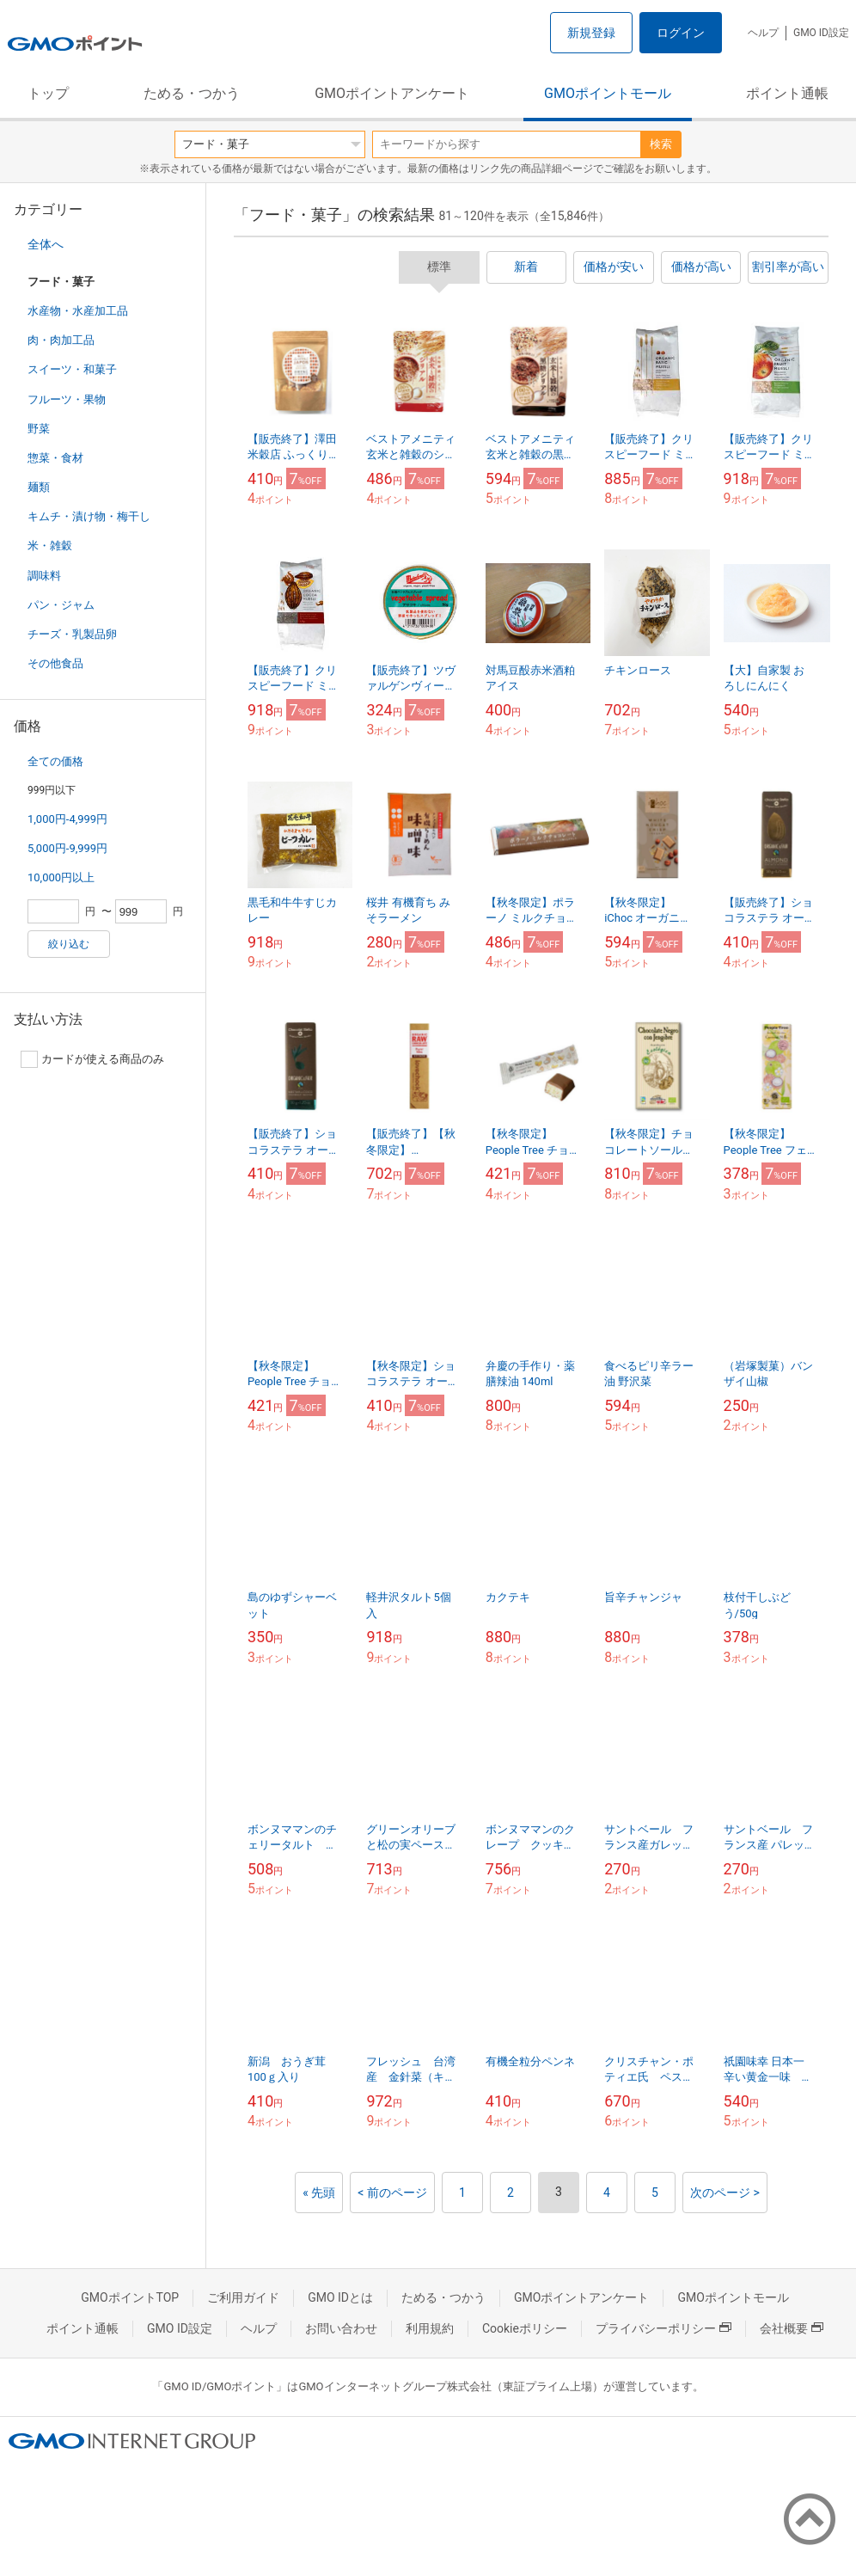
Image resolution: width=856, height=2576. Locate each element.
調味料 (44, 575)
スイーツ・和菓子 (72, 369)
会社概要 (791, 2328)
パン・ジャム (61, 604)
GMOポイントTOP (130, 2297)
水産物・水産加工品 (78, 310)
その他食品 (55, 663)
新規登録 (591, 33)
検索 (661, 144)
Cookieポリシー (524, 2328)
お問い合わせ (341, 2328)
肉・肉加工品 (61, 340)
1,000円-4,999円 (67, 819)
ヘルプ (763, 33)
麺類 (39, 487)
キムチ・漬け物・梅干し (89, 516)
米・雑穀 (50, 545)
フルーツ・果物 (67, 399)
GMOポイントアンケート (392, 93)
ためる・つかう (192, 93)
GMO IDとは (340, 2297)
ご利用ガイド (243, 2297)
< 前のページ (392, 2192)
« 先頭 (319, 2192)
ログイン (681, 33)
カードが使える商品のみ (92, 1059)
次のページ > (725, 2192)
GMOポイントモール (607, 93)
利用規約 (430, 2328)
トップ (48, 93)
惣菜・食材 (55, 457)
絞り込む (68, 944)
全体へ (46, 244)
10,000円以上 (61, 877)
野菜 (39, 428)
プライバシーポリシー (663, 2328)
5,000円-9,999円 (67, 848)
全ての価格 (55, 761)
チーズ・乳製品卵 (72, 634)
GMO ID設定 (821, 33)
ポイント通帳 (787, 93)
